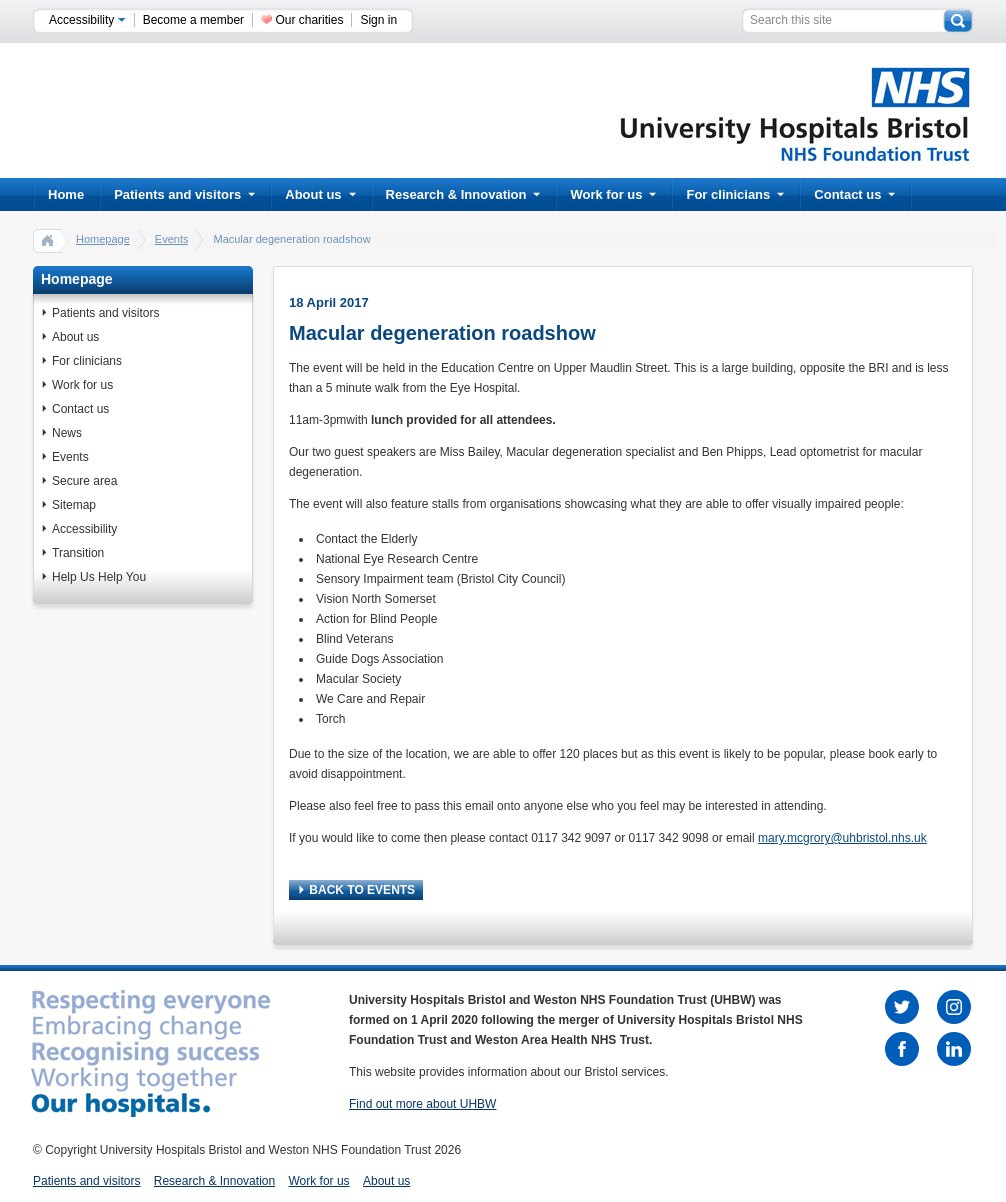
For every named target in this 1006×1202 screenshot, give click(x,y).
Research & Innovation (463, 194)
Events (172, 239)
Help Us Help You (99, 577)
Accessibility (87, 20)
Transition (78, 553)
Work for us (613, 194)
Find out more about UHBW (422, 1104)
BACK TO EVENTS (357, 890)
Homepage (103, 239)
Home (66, 194)
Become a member (193, 20)
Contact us (854, 194)
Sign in (378, 20)
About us (320, 194)
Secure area (84, 481)
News (67, 433)
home (48, 240)
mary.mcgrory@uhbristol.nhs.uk (842, 838)
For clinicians (735, 194)
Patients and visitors (184, 194)
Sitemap (74, 505)
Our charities (309, 20)
